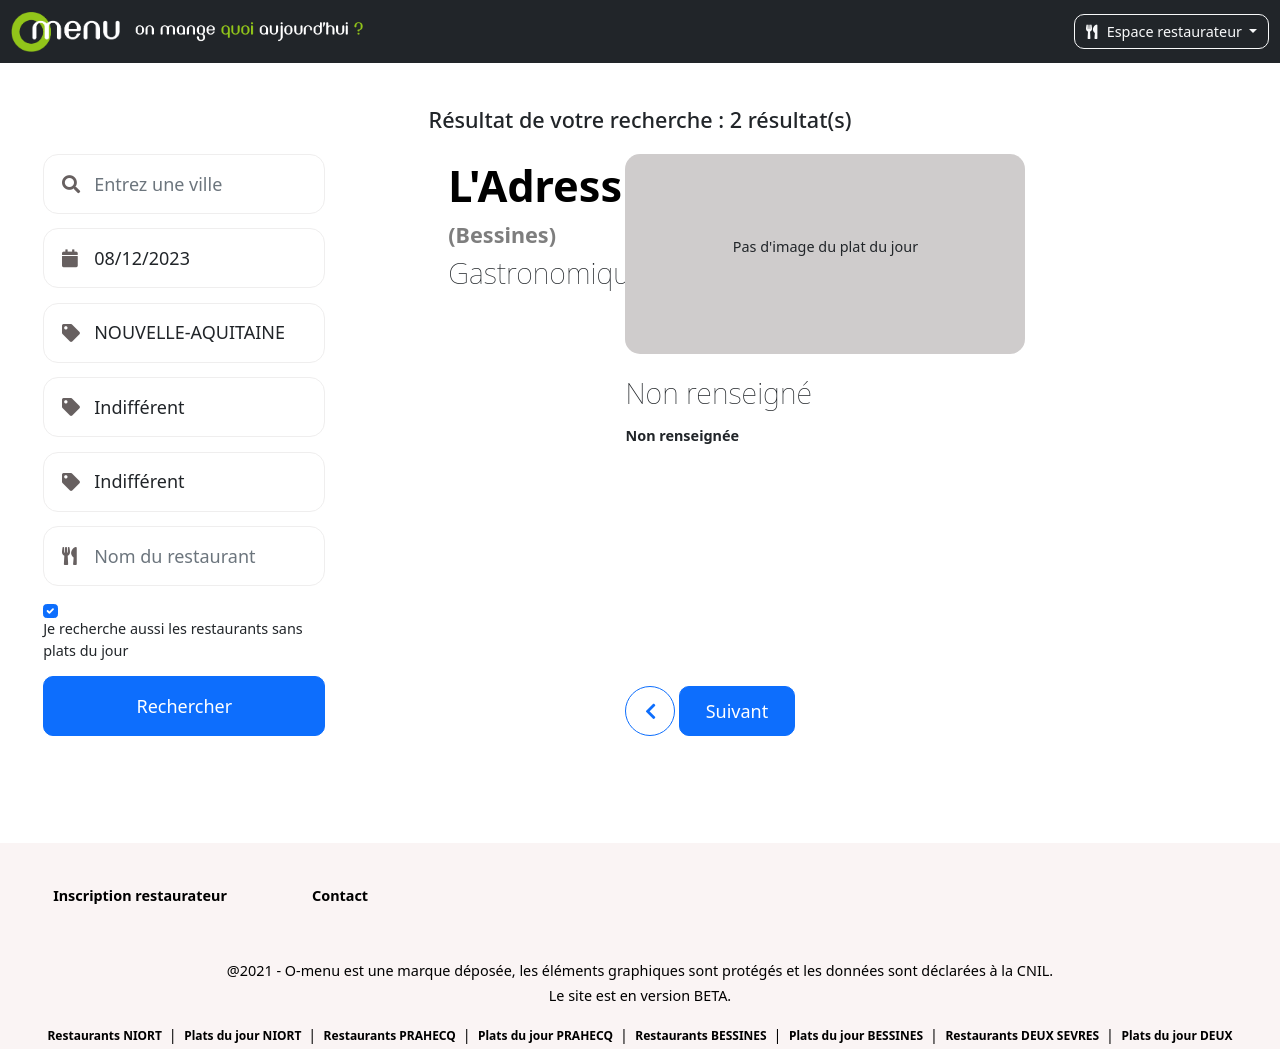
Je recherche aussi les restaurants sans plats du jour (173, 639)
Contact (340, 895)
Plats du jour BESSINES (857, 1035)
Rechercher (184, 706)
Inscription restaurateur (140, 895)
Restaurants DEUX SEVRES (1023, 1035)
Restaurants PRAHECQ (391, 1035)
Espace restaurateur (1166, 31)
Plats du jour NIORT (244, 1035)
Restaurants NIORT (106, 1035)
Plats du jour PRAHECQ (547, 1035)
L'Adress (535, 202)
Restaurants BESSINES (702, 1035)
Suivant (737, 711)
